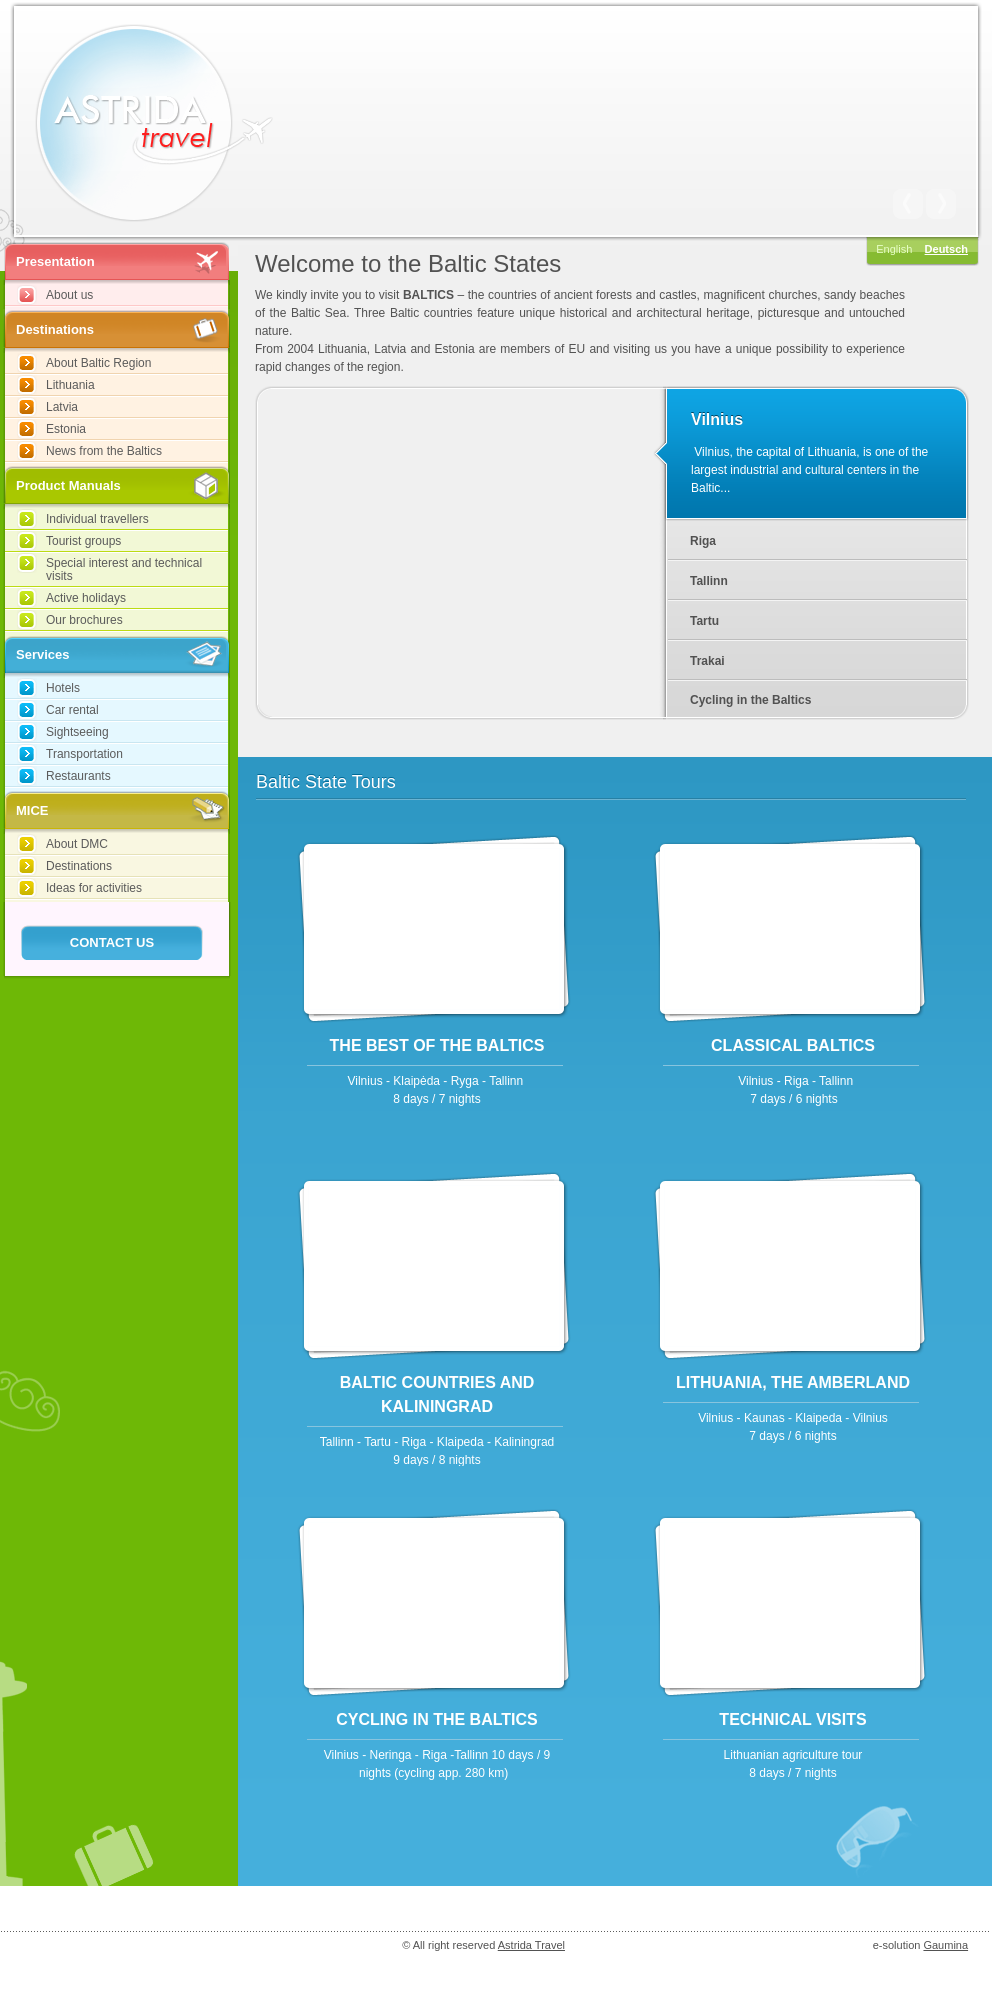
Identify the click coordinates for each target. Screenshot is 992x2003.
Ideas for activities (94, 888)
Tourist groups (83, 541)
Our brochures (84, 620)
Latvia (62, 407)
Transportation (84, 754)
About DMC (77, 844)
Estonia (66, 429)
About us (69, 295)
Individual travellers (97, 519)
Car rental (72, 710)
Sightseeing (77, 732)
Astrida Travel (531, 1945)
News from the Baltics (104, 451)
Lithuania (70, 385)
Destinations (79, 866)
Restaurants (78, 776)
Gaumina (945, 1945)
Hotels (63, 688)
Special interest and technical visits (124, 569)
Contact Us (112, 942)
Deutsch (946, 249)
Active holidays (86, 598)
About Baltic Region (98, 363)
